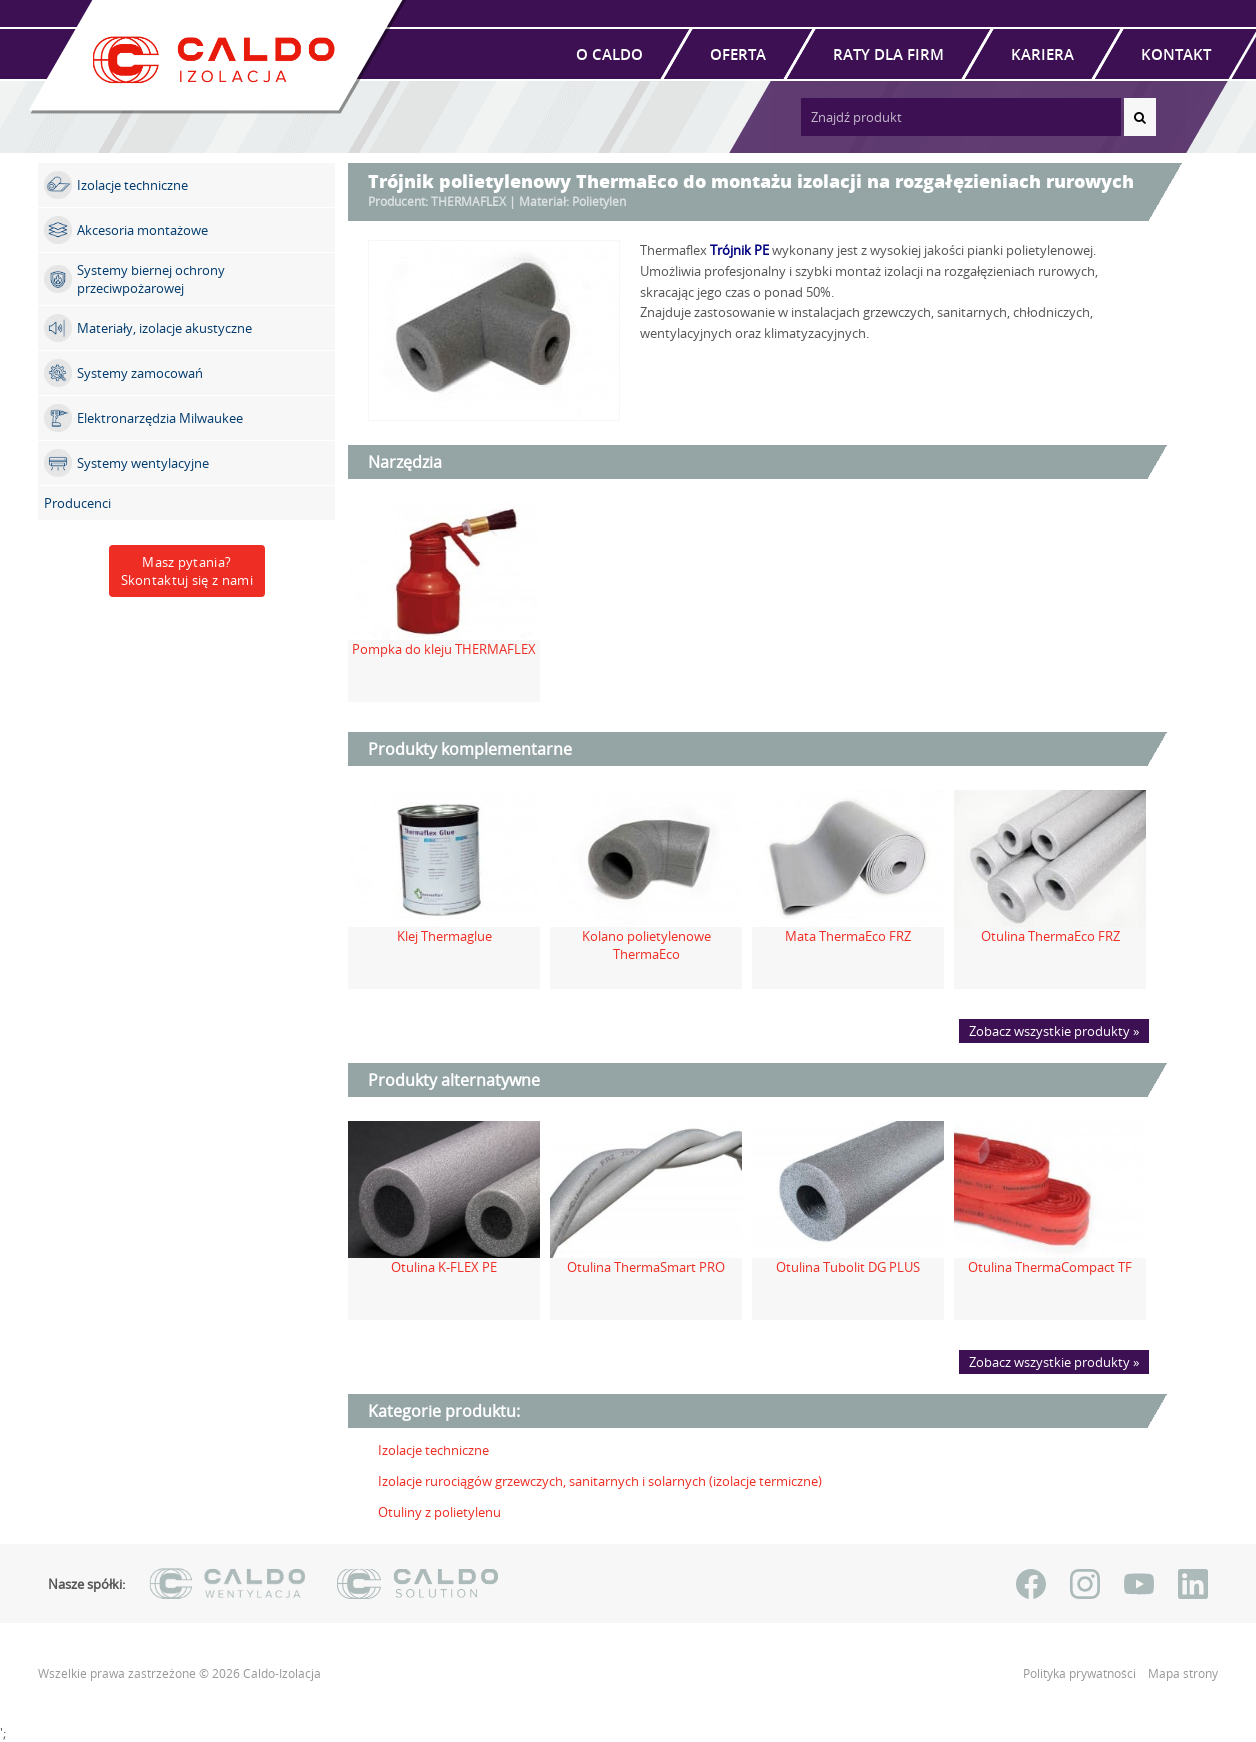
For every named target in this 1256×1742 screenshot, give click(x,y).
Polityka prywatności (1081, 1673)
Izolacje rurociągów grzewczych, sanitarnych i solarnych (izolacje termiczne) (600, 1481)
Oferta (738, 54)
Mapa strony (1183, 1673)
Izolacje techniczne (433, 1450)
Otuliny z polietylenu (439, 1512)
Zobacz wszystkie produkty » (1054, 1031)
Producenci (77, 503)
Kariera (1042, 54)
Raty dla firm (888, 54)
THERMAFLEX (468, 201)
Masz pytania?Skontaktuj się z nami (187, 571)
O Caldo (609, 54)
